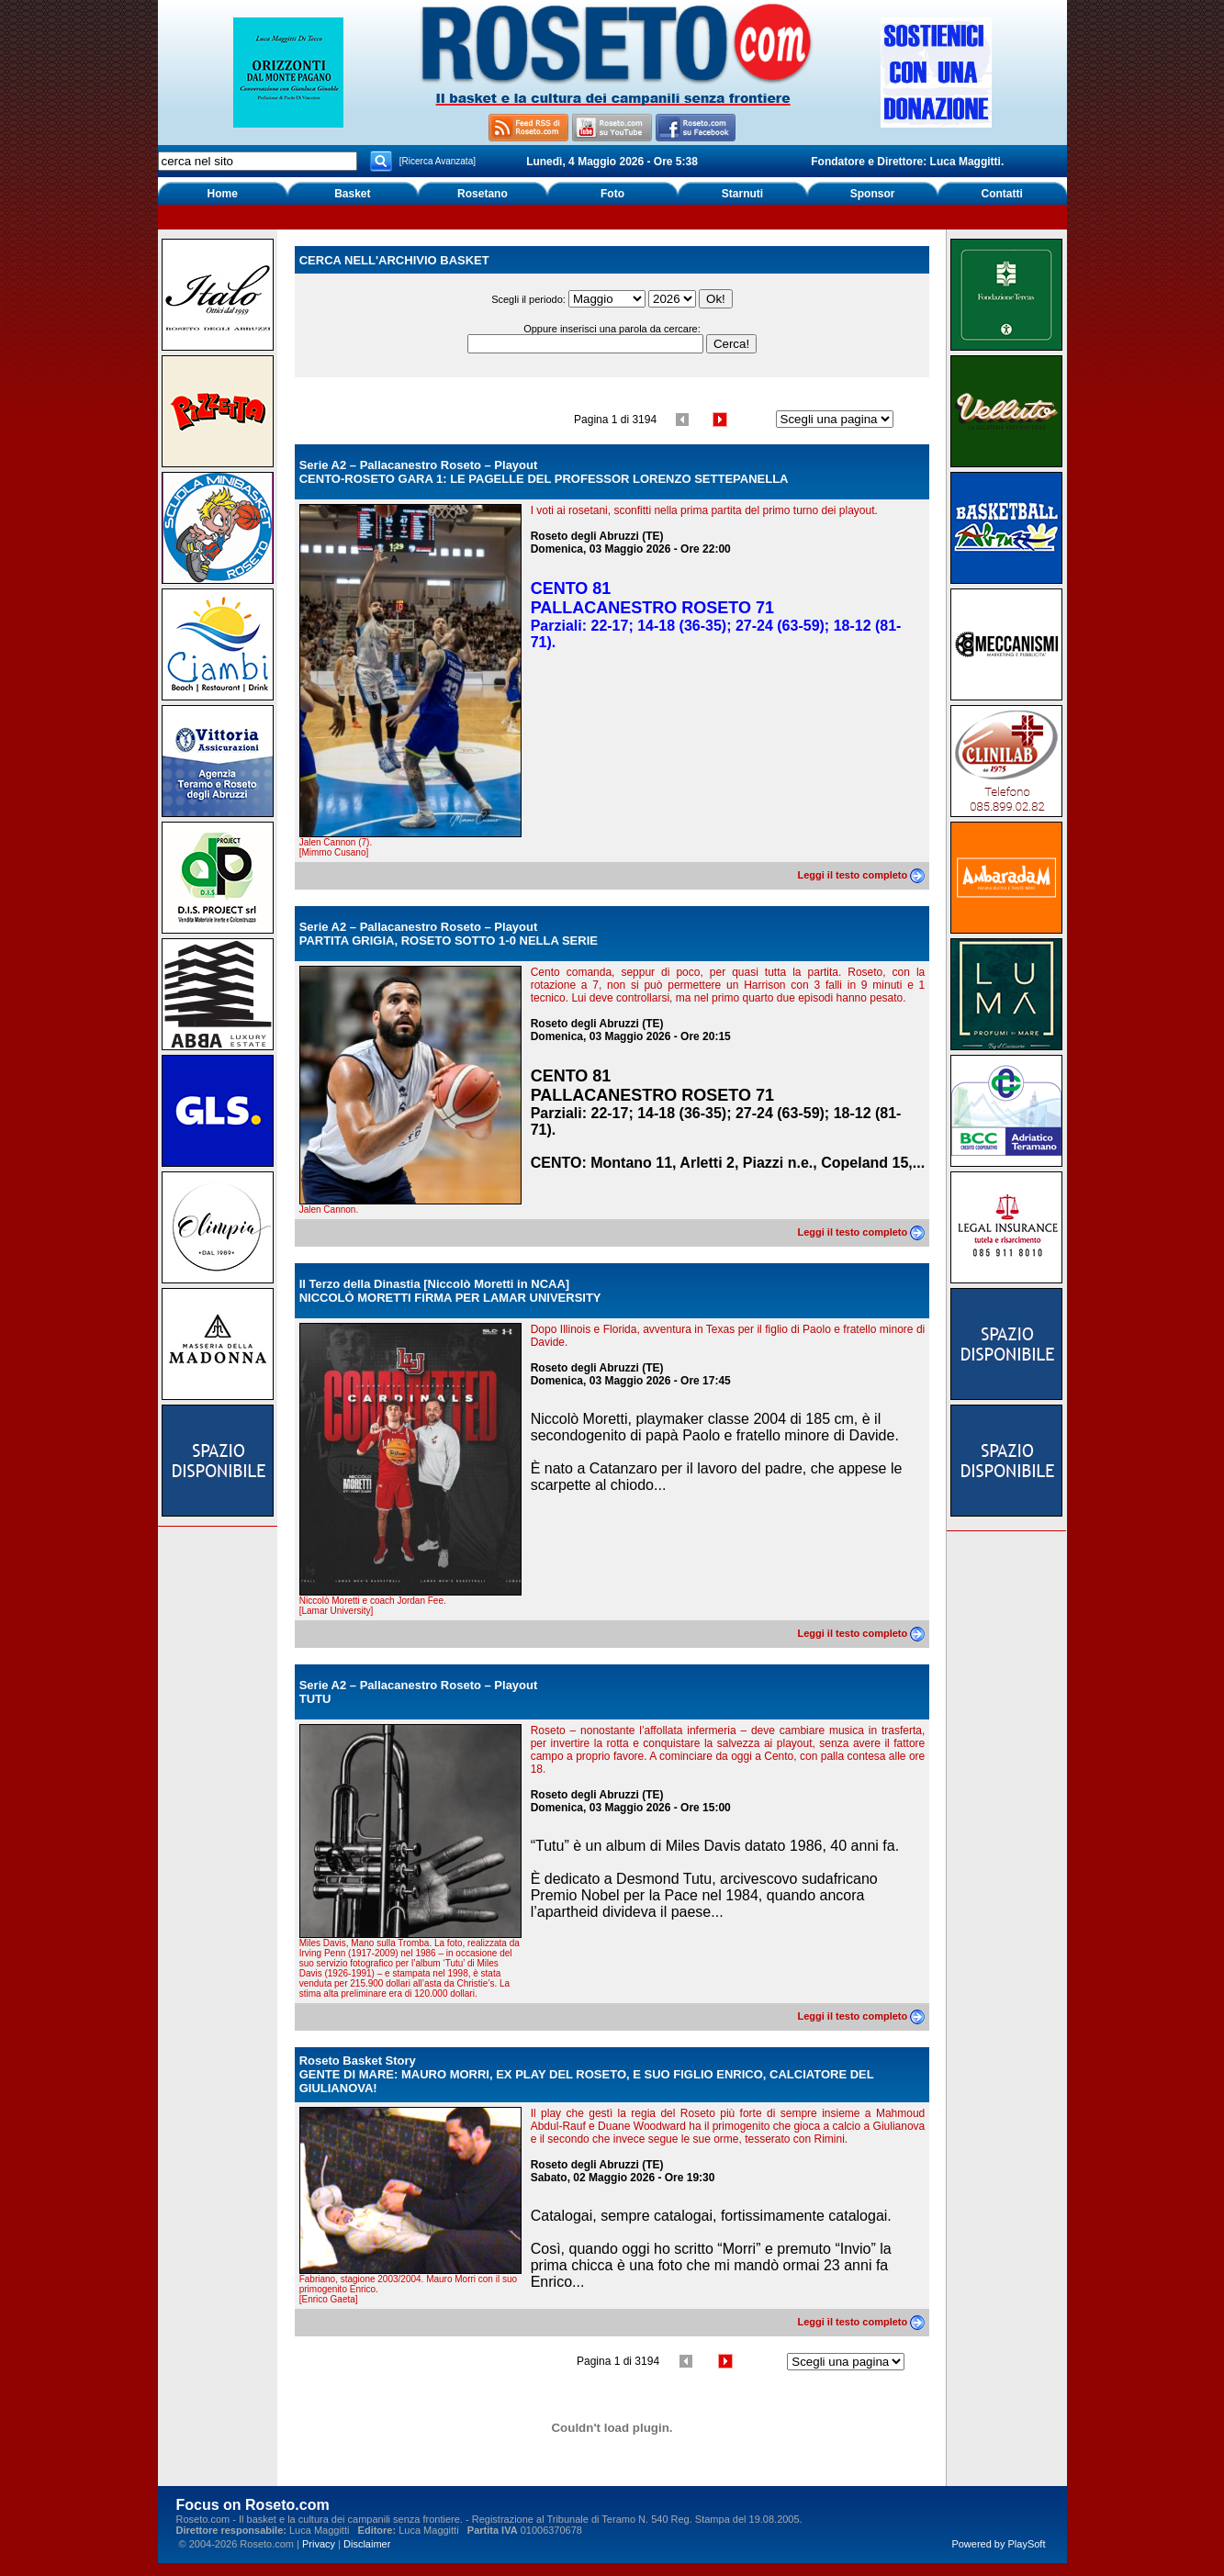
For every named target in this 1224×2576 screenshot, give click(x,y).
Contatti (1002, 193)
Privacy (318, 2543)
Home (223, 193)
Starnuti (742, 193)
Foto (612, 193)
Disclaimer (366, 2543)
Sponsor (872, 193)
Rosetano (482, 193)
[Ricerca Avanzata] (437, 161)
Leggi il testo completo (861, 874)
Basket (352, 193)
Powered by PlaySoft (998, 2543)
